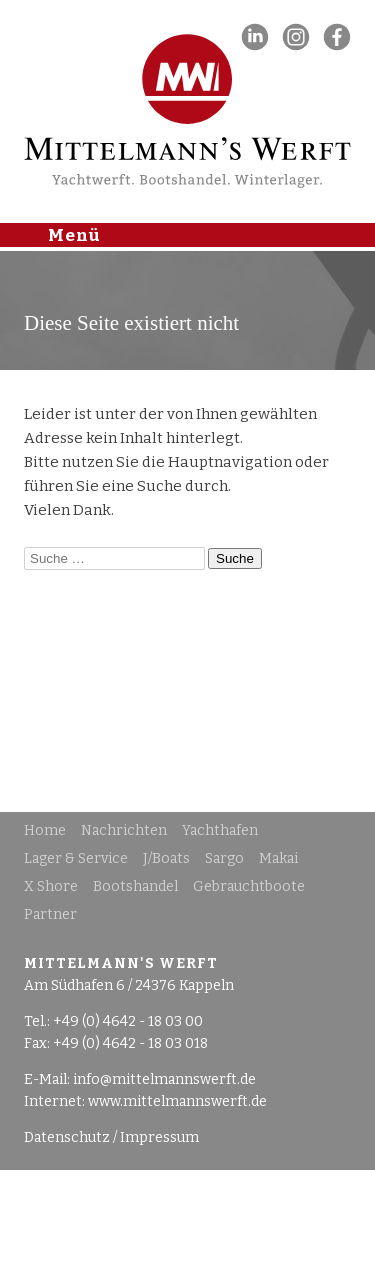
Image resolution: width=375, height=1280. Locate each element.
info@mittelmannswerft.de (164, 1079)
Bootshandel (135, 886)
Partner (50, 914)
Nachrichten (124, 830)
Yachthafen (220, 830)
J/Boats (166, 858)
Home (45, 830)
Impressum (159, 1137)
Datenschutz (67, 1137)
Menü (74, 234)
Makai (278, 858)
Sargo (224, 858)
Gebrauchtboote (249, 886)
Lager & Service (76, 858)
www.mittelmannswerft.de (177, 1101)
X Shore (51, 886)
